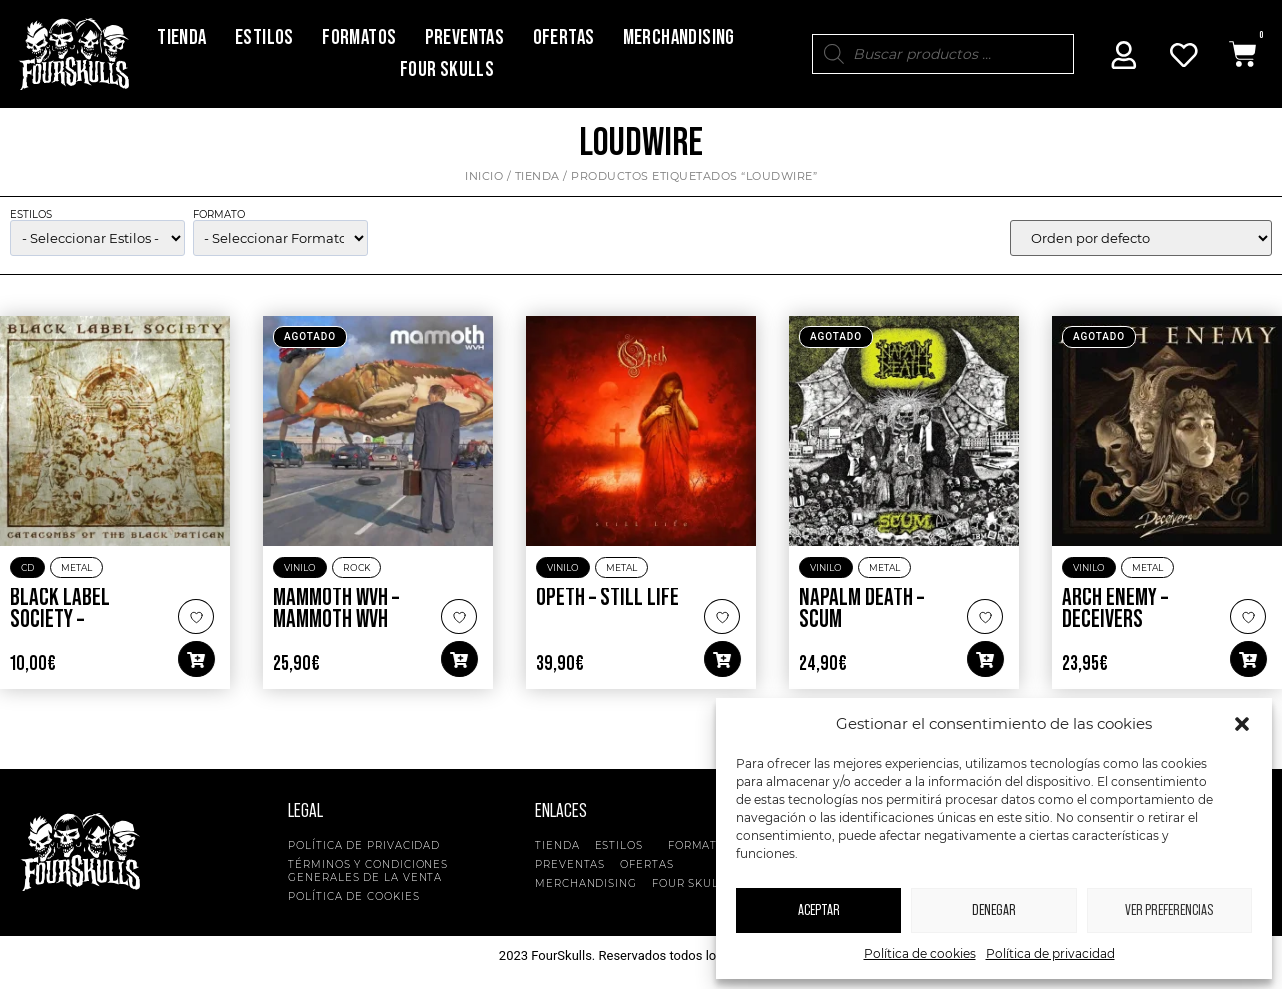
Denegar (994, 910)
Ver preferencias (1169, 910)
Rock (356, 567)
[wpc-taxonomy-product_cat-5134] (97, 238)
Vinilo (300, 567)
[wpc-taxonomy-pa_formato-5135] (280, 238)
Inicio (484, 176)
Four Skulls (447, 69)
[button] (1242, 724)
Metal (76, 567)
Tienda (181, 37)
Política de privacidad (1050, 953)
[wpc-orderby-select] (1141, 238)
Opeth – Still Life (607, 598)
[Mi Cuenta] (1124, 55)
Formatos (359, 37)
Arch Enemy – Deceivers (1115, 609)
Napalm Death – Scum (861, 609)
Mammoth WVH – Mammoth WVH (336, 609)
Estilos (264, 37)
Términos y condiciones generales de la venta (368, 871)
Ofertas (564, 37)
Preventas (465, 37)
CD (27, 567)
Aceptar (819, 910)
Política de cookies (920, 953)
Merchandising (679, 37)
